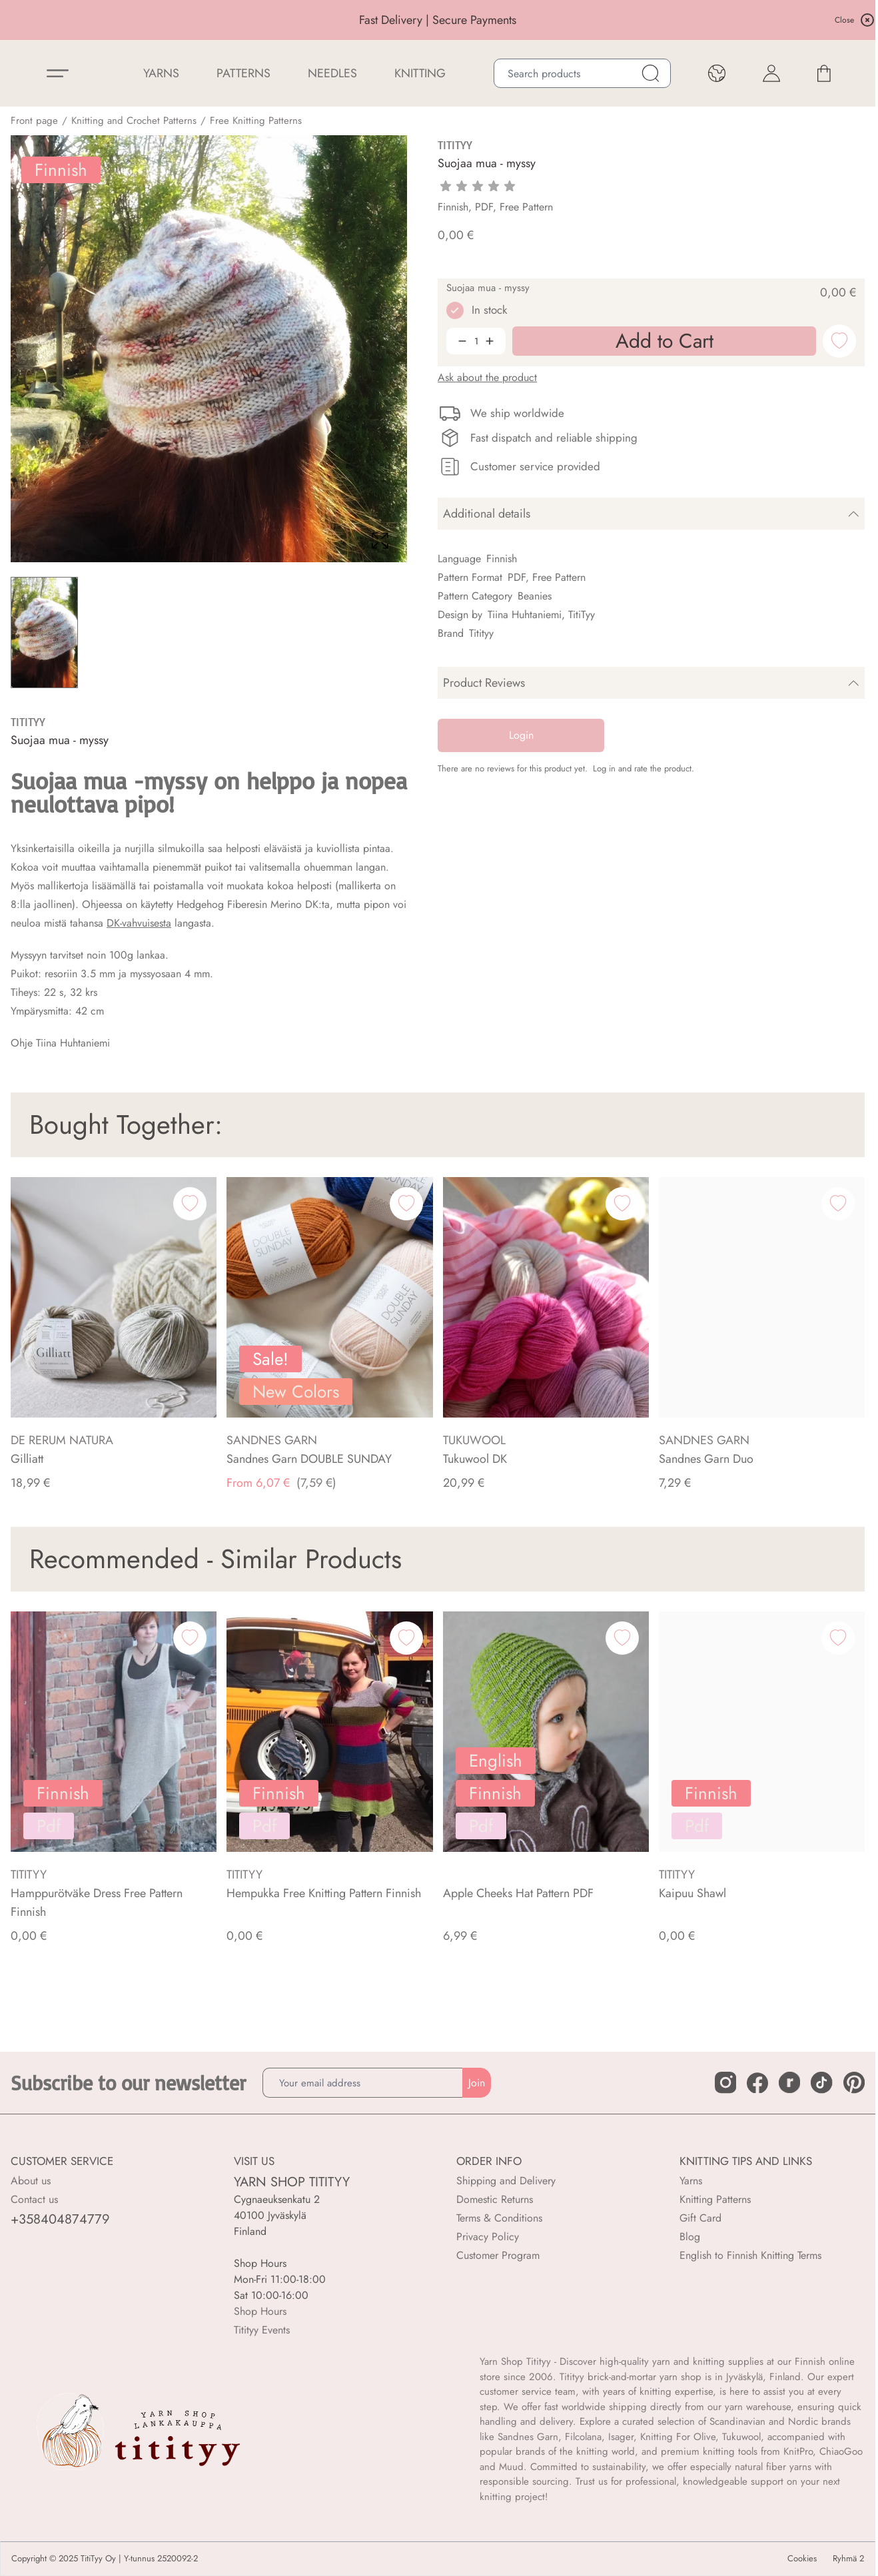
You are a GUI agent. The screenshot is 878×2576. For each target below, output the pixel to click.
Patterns (243, 73)
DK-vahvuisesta (139, 923)
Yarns (690, 2180)
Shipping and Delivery (506, 2180)
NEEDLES (332, 73)
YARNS (161, 73)
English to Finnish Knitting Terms (750, 2255)
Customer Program (498, 2255)
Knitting (420, 73)
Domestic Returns (494, 2199)
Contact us (34, 2199)
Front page (34, 120)
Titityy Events (262, 2330)
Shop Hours (260, 2311)
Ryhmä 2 (848, 2559)
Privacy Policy (487, 2236)
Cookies (802, 2559)
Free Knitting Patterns (256, 120)
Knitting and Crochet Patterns (134, 120)
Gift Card (700, 2218)
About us (31, 2180)
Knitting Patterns (715, 2199)
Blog (689, 2236)
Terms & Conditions (499, 2218)
